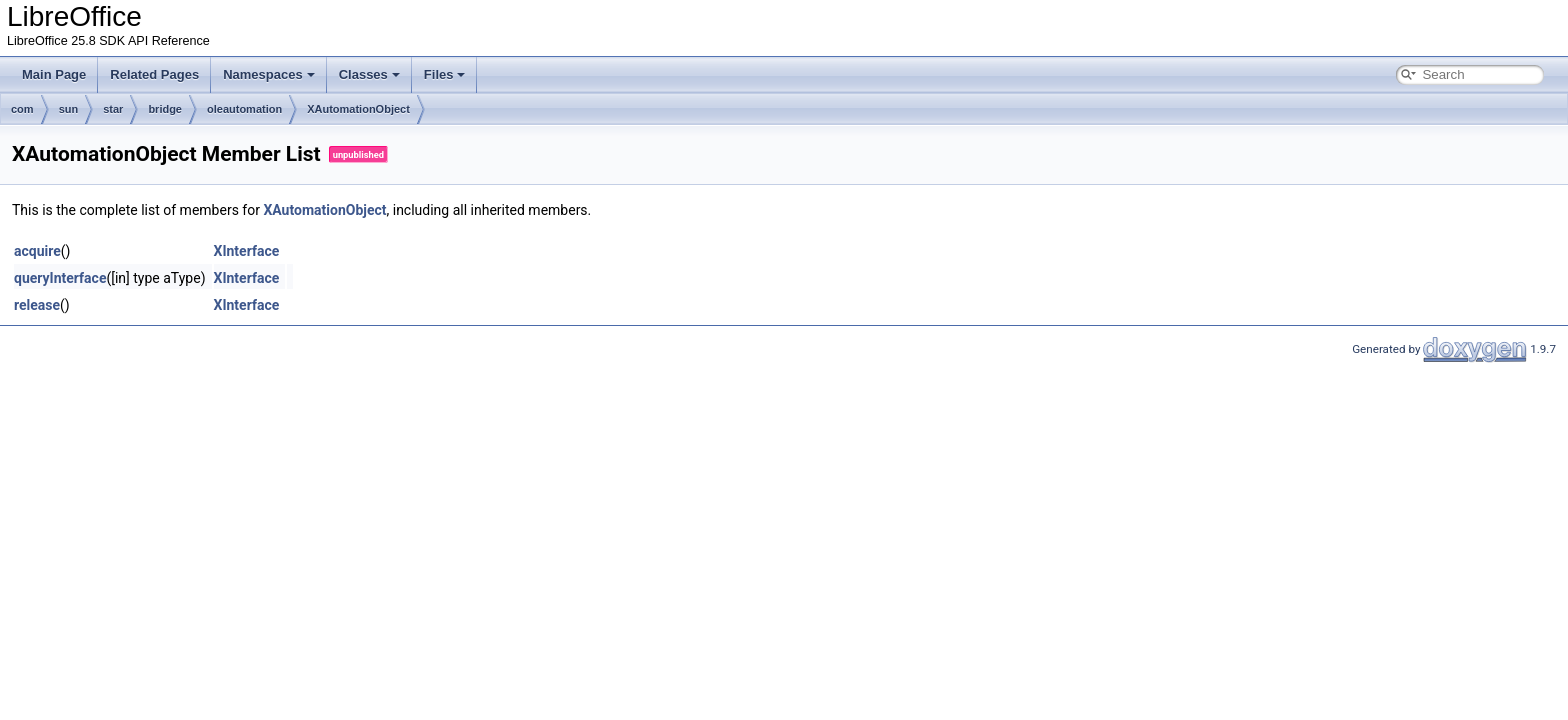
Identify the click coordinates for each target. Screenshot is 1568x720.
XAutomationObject (358, 109)
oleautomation (244, 109)
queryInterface (60, 278)
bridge (165, 109)
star (113, 109)
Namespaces (269, 74)
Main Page (54, 74)
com (22, 109)
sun (69, 109)
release (37, 305)
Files (445, 74)
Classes (369, 74)
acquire (37, 251)
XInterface (247, 251)
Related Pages (154, 74)
